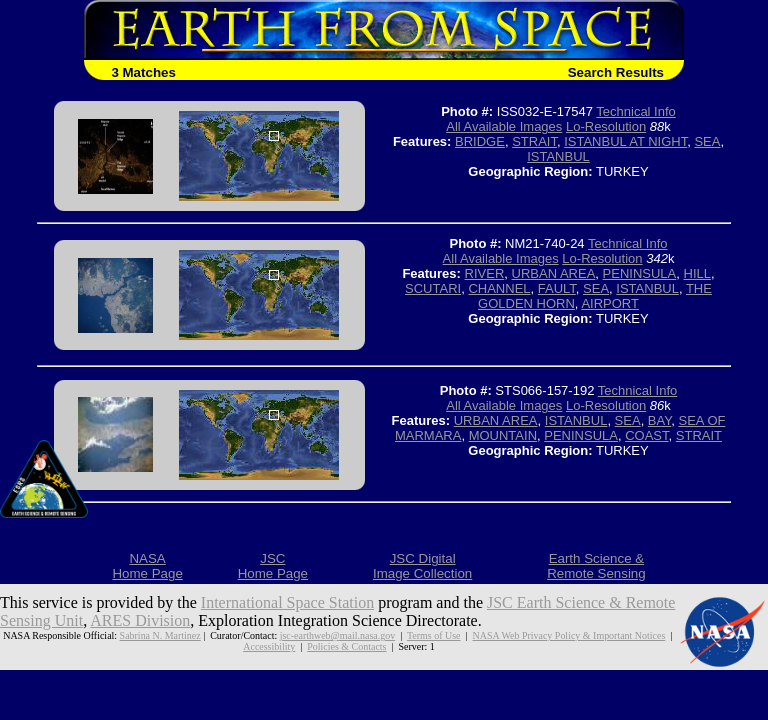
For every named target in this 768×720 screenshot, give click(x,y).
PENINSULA (640, 273)
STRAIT (534, 141)
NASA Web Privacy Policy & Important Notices (568, 635)
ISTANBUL (558, 156)
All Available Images (504, 126)
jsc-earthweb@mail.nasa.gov (337, 635)
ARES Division (140, 620)
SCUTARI (433, 288)
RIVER (485, 273)
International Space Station (287, 602)
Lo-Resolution (606, 126)
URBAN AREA (554, 273)
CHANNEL (499, 288)
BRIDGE (480, 141)
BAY (659, 420)
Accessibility (269, 646)
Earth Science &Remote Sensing (596, 566)
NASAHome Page (147, 566)
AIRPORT (610, 303)
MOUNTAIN (503, 435)
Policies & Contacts (346, 646)
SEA (707, 141)
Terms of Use (434, 635)
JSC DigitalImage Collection (422, 566)
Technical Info (636, 111)
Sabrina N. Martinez (160, 635)
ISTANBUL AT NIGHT (625, 141)
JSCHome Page (273, 566)
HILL (697, 273)
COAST (646, 435)
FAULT (557, 288)
